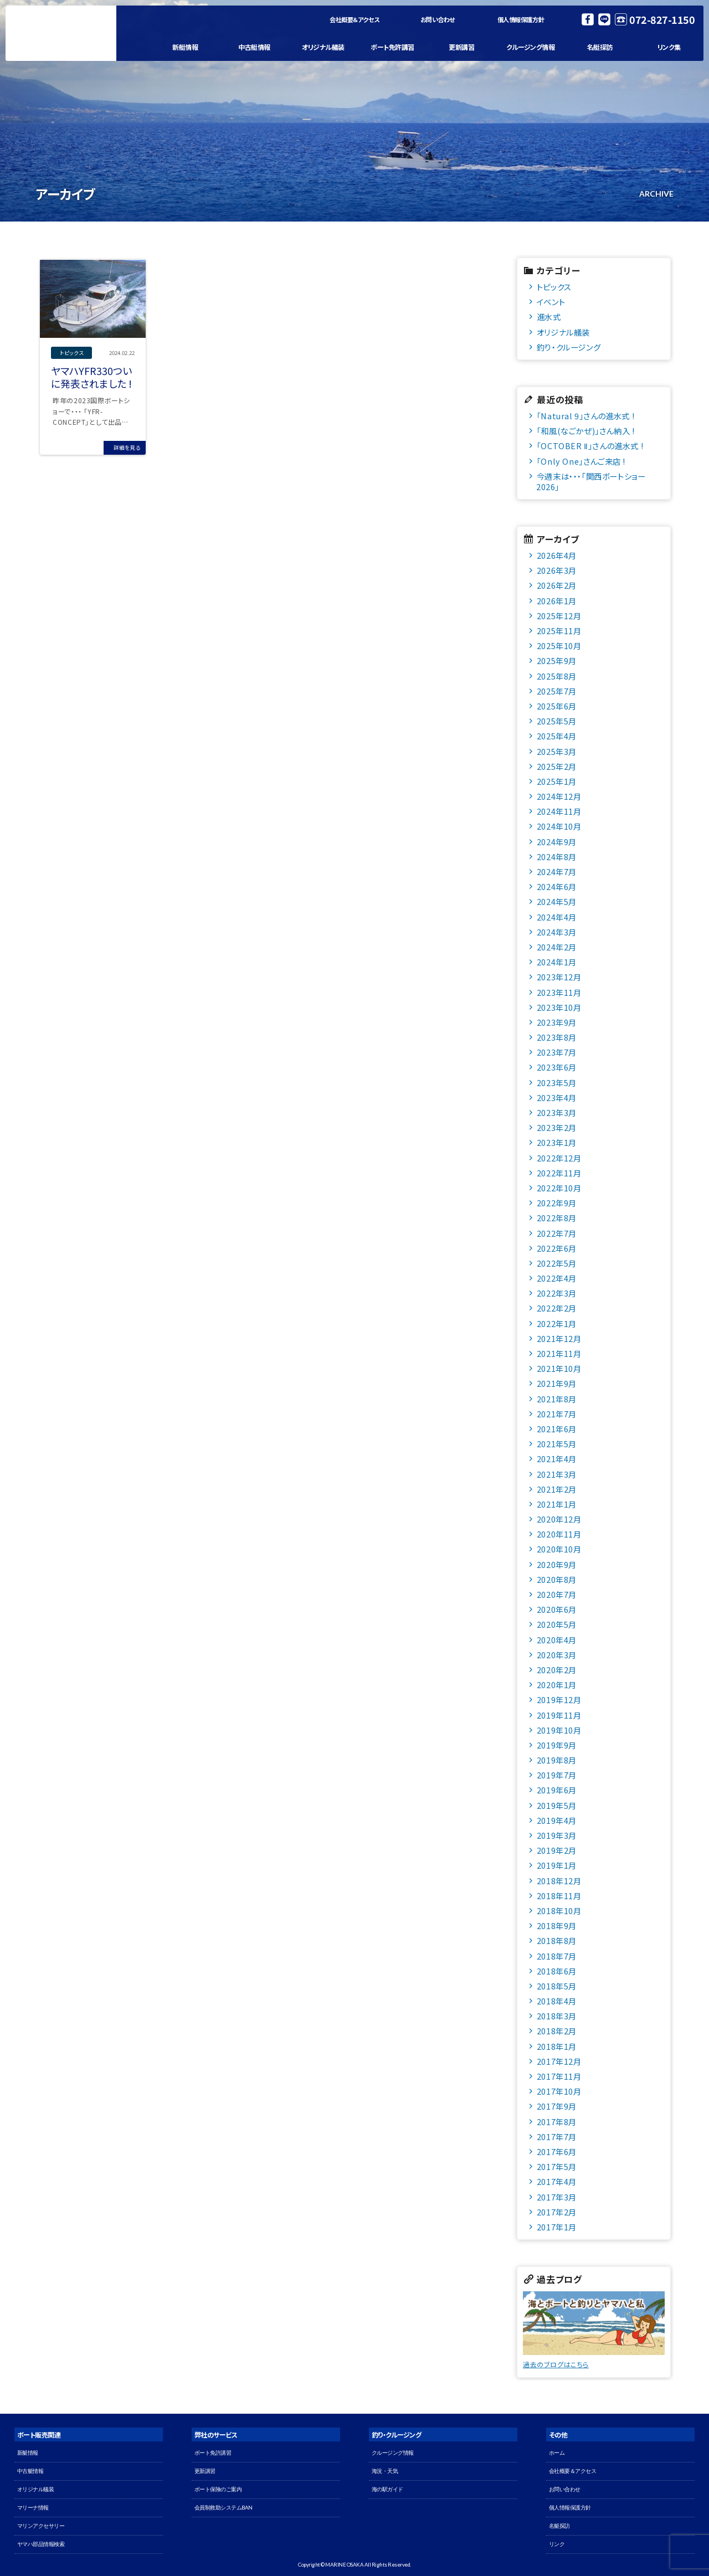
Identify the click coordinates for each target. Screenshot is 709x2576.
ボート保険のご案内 (218, 2489)
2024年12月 (559, 796)
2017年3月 (557, 2197)
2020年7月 (557, 1594)
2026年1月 (557, 600)
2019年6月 (557, 1790)
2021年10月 (559, 1368)
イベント (551, 301)
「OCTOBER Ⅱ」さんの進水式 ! (590, 445)
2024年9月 (557, 841)
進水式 (549, 316)
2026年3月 (557, 570)
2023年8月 (557, 1037)
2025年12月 (559, 615)
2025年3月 (557, 751)
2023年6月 (557, 1067)
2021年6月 (557, 1428)
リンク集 (669, 47)
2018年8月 (557, 1940)
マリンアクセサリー (41, 2526)
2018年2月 (557, 2030)
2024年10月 (559, 826)
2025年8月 (557, 676)
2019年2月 (557, 1850)
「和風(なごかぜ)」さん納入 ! (586, 430)
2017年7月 (557, 2136)
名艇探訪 (600, 47)
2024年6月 (557, 886)
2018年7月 (557, 1956)
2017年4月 (557, 2181)
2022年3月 (557, 1293)
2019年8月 (557, 1760)
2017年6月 (557, 2151)
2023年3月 (557, 1112)
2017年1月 (557, 2227)
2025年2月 (557, 766)
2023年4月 (557, 1097)
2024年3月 (557, 932)
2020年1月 (557, 1684)
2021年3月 (557, 1474)
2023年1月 (557, 1142)
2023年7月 (557, 1052)
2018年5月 (557, 1986)
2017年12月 (559, 2061)
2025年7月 (557, 691)
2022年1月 (557, 1323)
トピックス (554, 286)
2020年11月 (559, 1534)
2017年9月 (557, 2106)
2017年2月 (557, 2212)
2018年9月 (557, 1925)
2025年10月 (559, 645)
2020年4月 (557, 1639)
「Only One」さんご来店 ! (581, 461)
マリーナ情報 (33, 2508)
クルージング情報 (530, 47)
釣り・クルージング (568, 347)
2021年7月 (557, 1413)
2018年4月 (557, 2001)
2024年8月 (557, 856)
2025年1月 (557, 781)
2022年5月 (557, 1263)
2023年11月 (559, 992)
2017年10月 (559, 2091)
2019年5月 (557, 1805)
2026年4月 (557, 555)
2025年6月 (557, 706)
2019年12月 (559, 1699)
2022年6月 (557, 1248)
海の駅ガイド (387, 2489)
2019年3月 (557, 1835)
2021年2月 (557, 1489)
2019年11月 (559, 1715)
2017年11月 (559, 2076)
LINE (604, 19)
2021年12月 (559, 1338)
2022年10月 (559, 1187)
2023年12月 (559, 976)
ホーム (557, 2453)
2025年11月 (559, 630)
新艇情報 (185, 47)
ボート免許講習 (392, 47)
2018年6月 (557, 1971)
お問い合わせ (437, 19)
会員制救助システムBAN (223, 2508)
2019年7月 (557, 1775)
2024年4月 (557, 917)
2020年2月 (557, 1669)
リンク (557, 2544)
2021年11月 (559, 1353)
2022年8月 (557, 1217)
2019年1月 (557, 1865)
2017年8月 (557, 2121)
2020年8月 (557, 1579)
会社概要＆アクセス (354, 19)
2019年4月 (557, 1820)
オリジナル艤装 (323, 47)
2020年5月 (557, 1624)
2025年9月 (557, 660)
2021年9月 (557, 1383)
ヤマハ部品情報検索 (41, 2544)
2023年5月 (557, 1082)
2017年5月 (557, 2166)
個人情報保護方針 (521, 19)
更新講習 (461, 47)
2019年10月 (559, 1730)
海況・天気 (385, 2471)
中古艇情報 (254, 47)
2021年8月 (557, 1399)
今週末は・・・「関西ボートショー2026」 (590, 481)
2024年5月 (557, 901)
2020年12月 (559, 1519)
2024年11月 (559, 811)
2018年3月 (557, 2016)
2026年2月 (557, 585)
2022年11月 (559, 1173)
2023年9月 (557, 1022)
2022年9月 (557, 1202)
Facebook (587, 19)
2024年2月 (557, 947)
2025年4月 (557, 736)
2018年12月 (559, 1880)
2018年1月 (557, 2046)
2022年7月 (557, 1233)
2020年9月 (557, 1564)
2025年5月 (557, 721)
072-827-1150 (662, 19)
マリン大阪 (61, 33)
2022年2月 (557, 1308)
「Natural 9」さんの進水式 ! (585, 415)
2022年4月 (557, 1278)
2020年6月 (557, 1609)
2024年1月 (557, 962)
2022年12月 (559, 1158)
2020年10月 (559, 1549)
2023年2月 (557, 1127)
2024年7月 (557, 871)
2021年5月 (557, 1443)
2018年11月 (559, 1895)
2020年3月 (557, 1654)
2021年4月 (557, 1458)
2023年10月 (559, 1007)
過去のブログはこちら (556, 2364)
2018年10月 (559, 1910)
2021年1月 (557, 1504)
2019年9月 (557, 1745)
